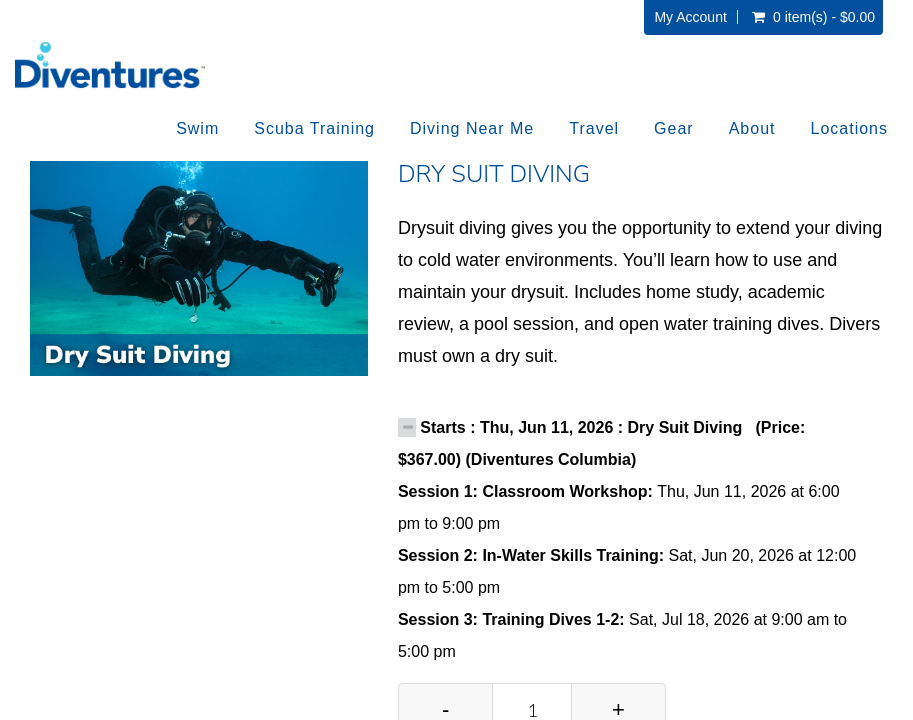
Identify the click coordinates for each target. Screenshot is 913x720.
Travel (594, 128)
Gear (674, 128)
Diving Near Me (472, 128)
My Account (690, 17)
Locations (850, 128)
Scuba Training (314, 128)
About (752, 128)
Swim (197, 128)
